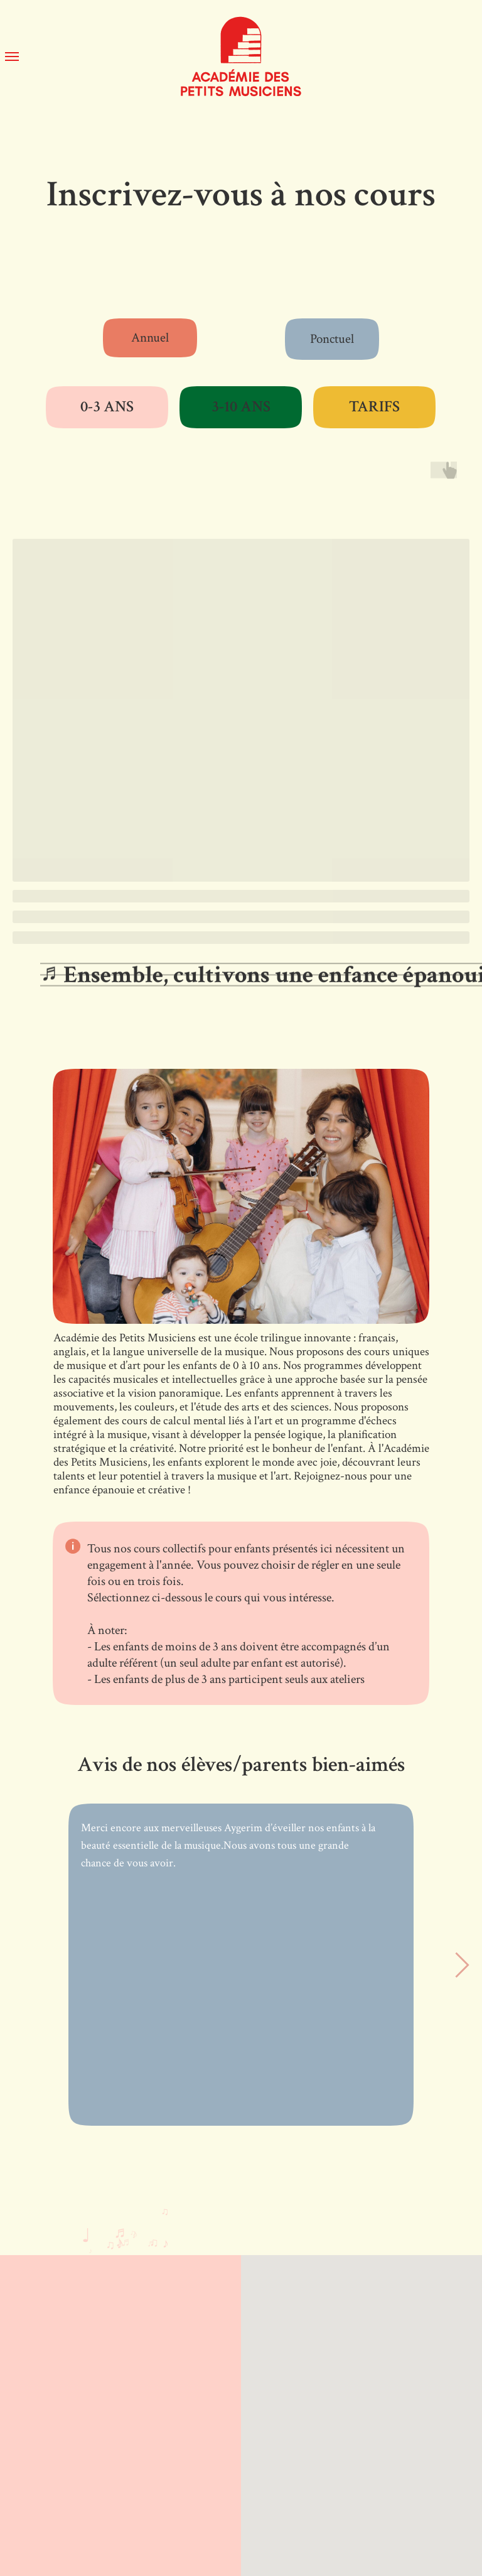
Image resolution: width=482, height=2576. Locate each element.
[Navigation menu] (12, 56)
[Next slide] (462, 1965)
